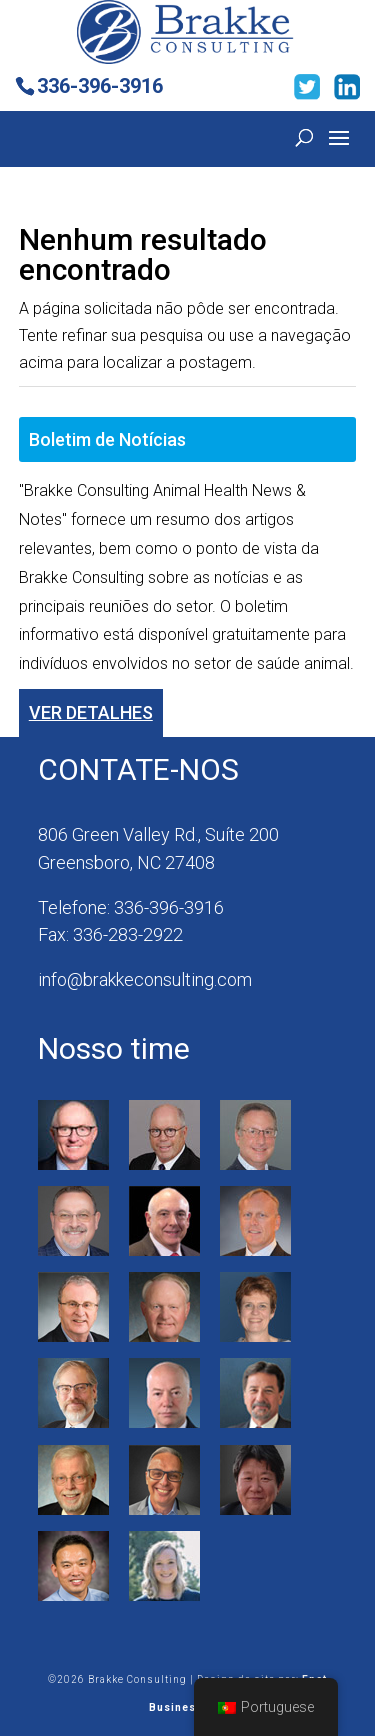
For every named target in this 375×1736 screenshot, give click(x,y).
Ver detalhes (91, 712)
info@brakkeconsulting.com (145, 979)
